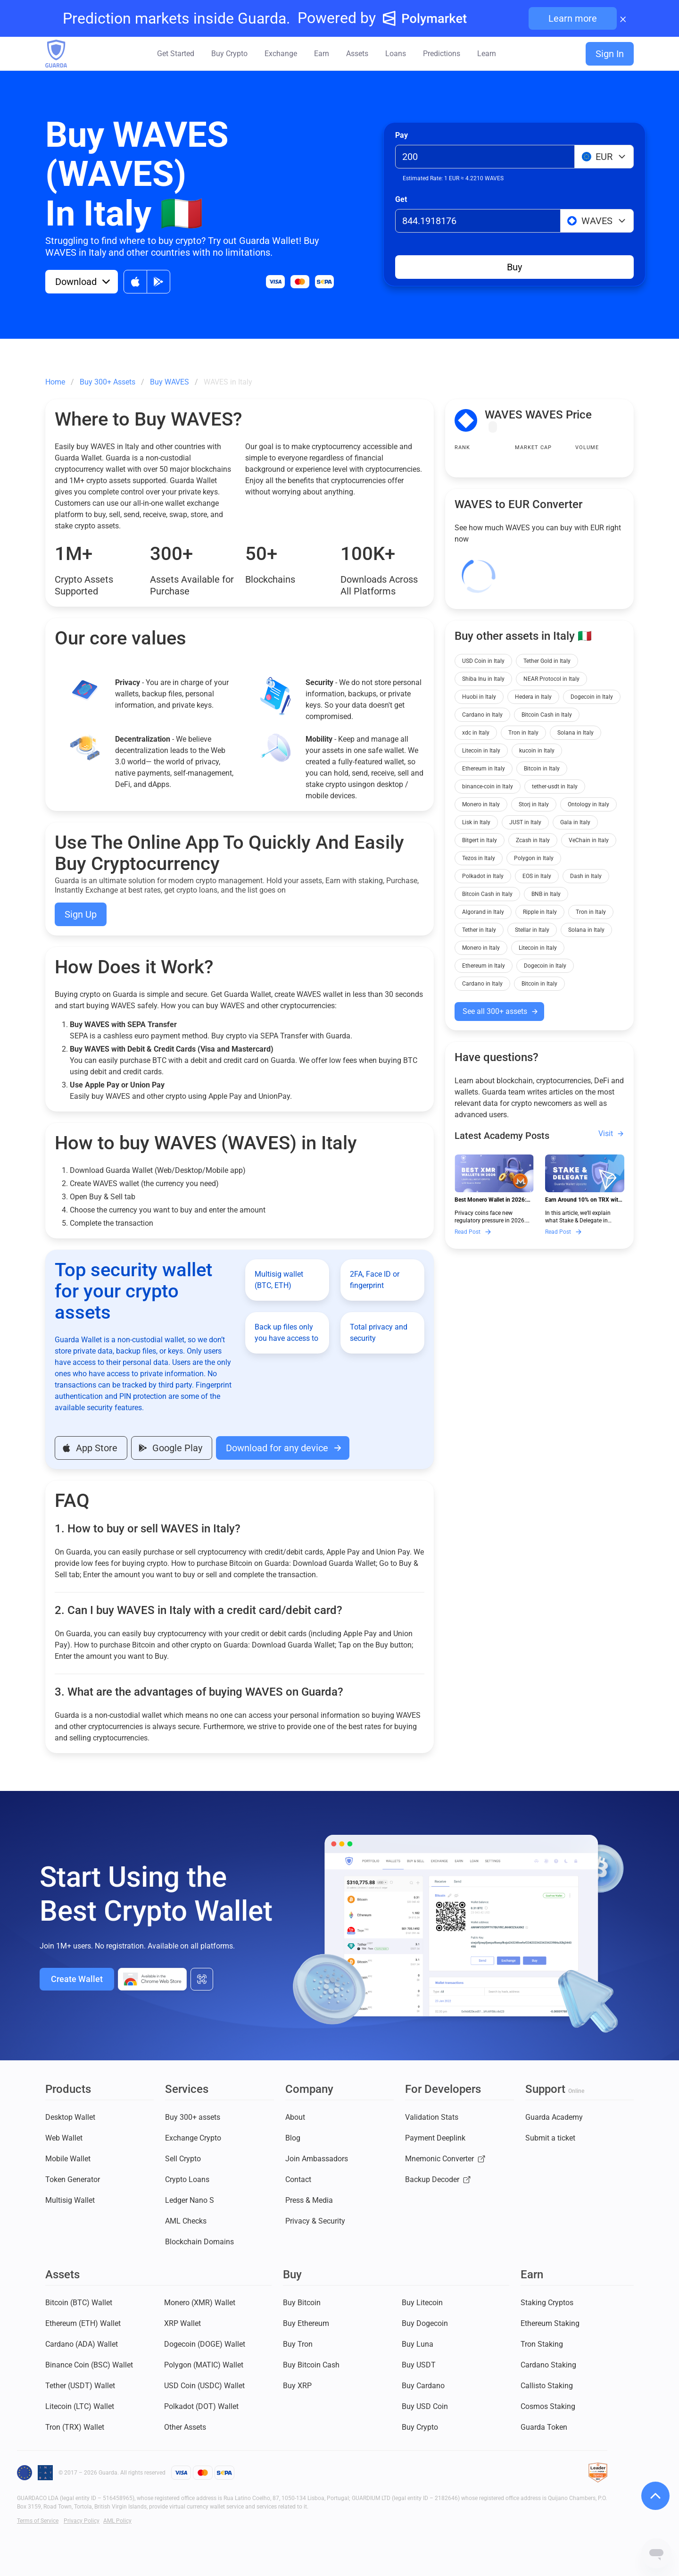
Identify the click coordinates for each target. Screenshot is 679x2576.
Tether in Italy (479, 930)
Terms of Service (37, 2520)
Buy (514, 267)
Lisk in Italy (476, 822)
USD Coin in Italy (483, 661)
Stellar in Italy (532, 930)
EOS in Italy (536, 876)
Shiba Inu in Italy (483, 679)
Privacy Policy (81, 2520)
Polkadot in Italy (483, 876)
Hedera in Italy (533, 697)
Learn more (572, 18)
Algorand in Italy (483, 912)
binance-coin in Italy (487, 786)
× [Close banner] (623, 18)
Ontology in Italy (588, 804)
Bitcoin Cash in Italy (547, 714)
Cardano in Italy (482, 714)
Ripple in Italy (540, 912)
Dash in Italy (586, 876)
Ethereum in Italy (483, 768)
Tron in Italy (523, 732)
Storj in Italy (534, 804)
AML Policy (117, 2520)
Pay (401, 135)
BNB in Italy (546, 894)
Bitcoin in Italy (542, 768)
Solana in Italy (575, 732)
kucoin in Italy (537, 750)
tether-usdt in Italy (555, 786)
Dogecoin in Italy (592, 697)
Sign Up (81, 914)
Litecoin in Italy (481, 750)
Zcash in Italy (533, 840)
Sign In (610, 53)
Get (401, 199)
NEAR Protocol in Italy (551, 679)
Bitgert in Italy (479, 840)
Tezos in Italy (478, 858)
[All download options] (201, 1979)
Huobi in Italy (479, 697)
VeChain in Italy (589, 840)
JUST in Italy (525, 822)
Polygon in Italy (534, 858)
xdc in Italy (475, 732)
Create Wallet (77, 1979)
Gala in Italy (575, 822)
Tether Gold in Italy (547, 661)
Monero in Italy (481, 804)
